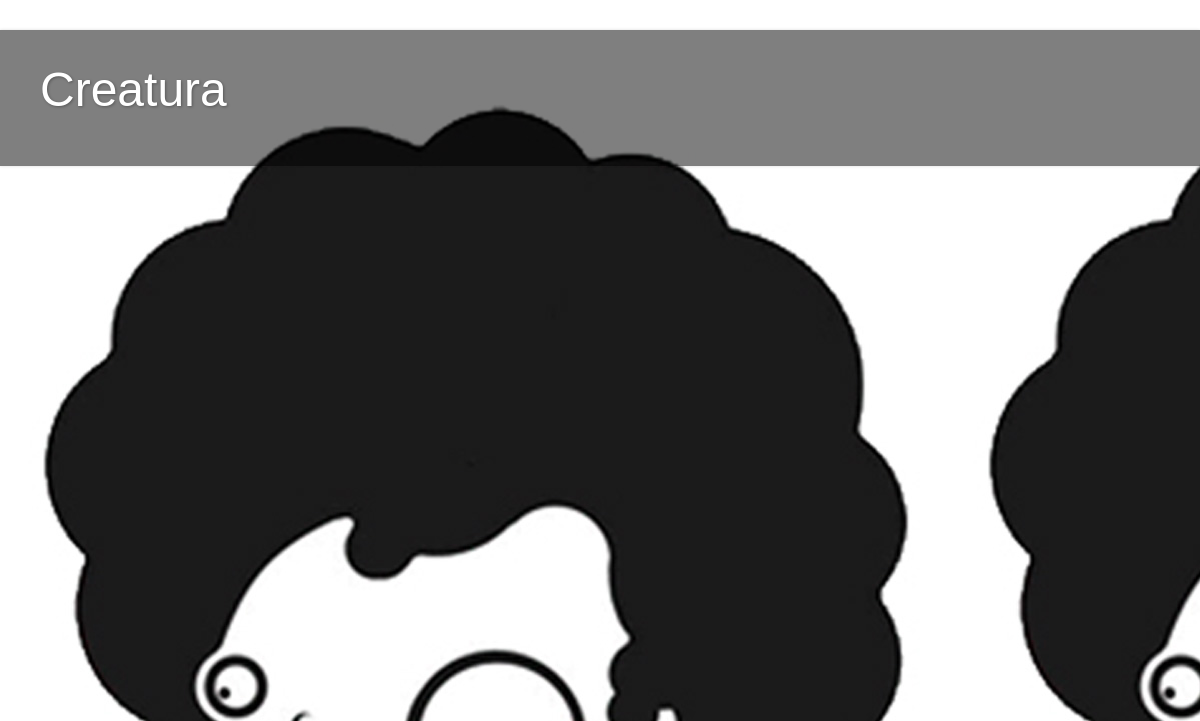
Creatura (133, 89)
